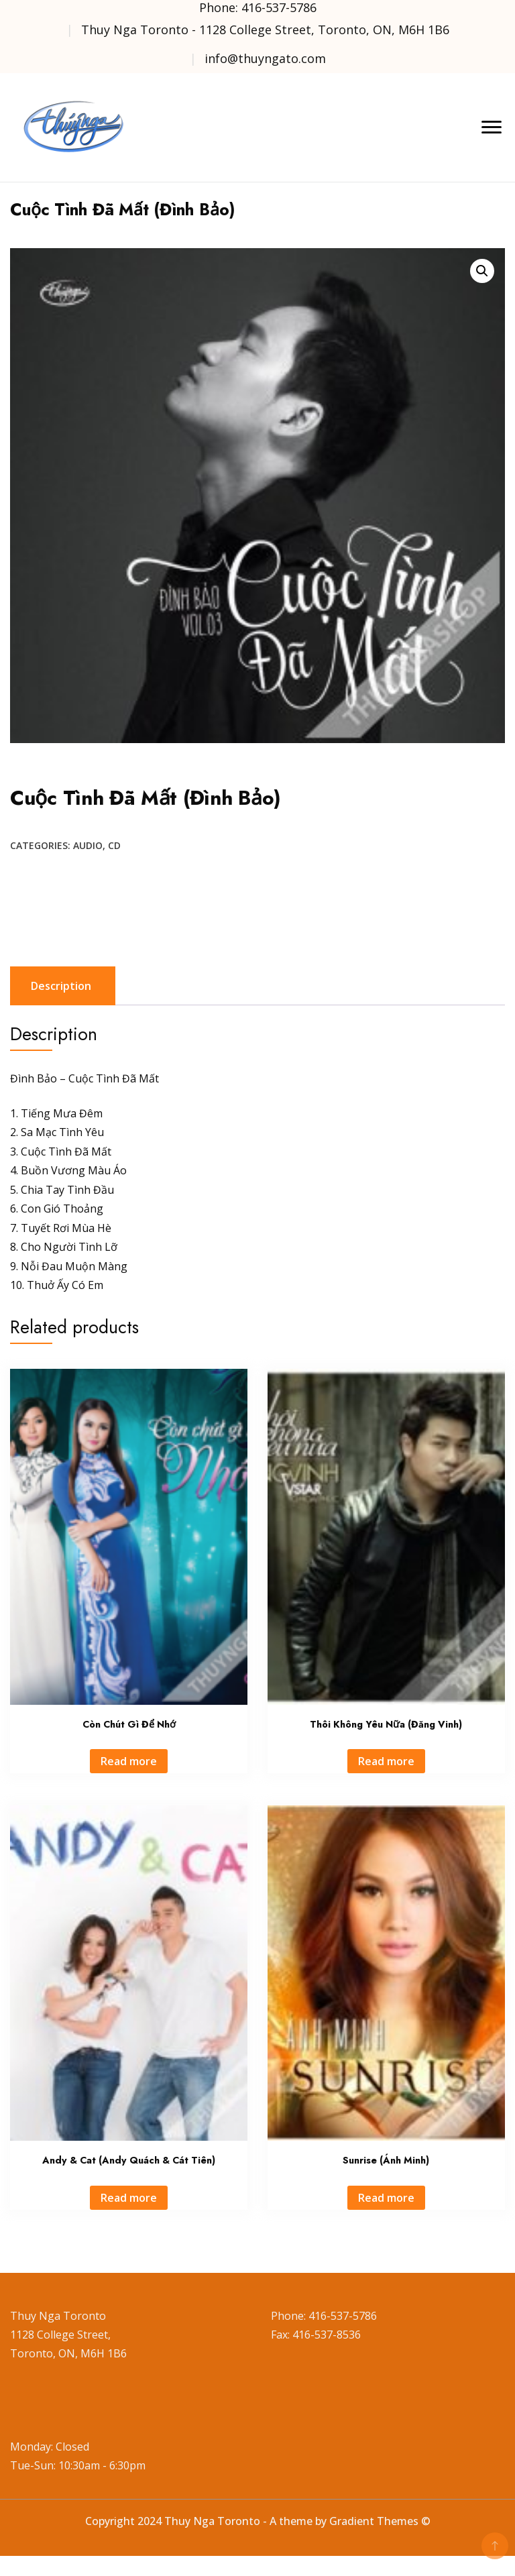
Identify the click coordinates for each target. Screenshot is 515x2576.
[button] (482, 271)
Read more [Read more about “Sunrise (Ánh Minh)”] (386, 2197)
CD (114, 845)
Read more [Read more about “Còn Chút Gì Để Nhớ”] (129, 1761)
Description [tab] (61, 985)
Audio (88, 845)
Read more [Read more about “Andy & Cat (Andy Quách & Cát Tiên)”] (129, 2197)
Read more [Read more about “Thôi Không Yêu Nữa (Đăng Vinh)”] (386, 1761)
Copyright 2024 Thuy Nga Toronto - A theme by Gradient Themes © (258, 2521)
